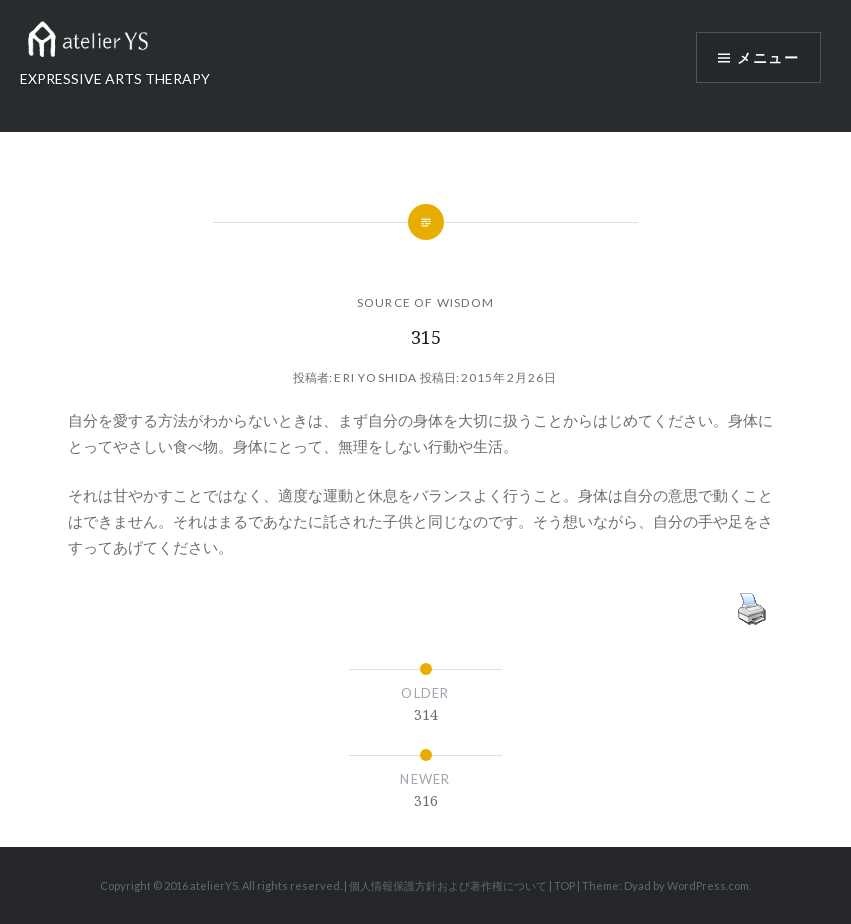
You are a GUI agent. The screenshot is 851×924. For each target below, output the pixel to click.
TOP (564, 885)
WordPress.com (708, 885)
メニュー (768, 57)
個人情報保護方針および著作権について (448, 885)
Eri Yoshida (375, 377)
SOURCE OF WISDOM (425, 302)
